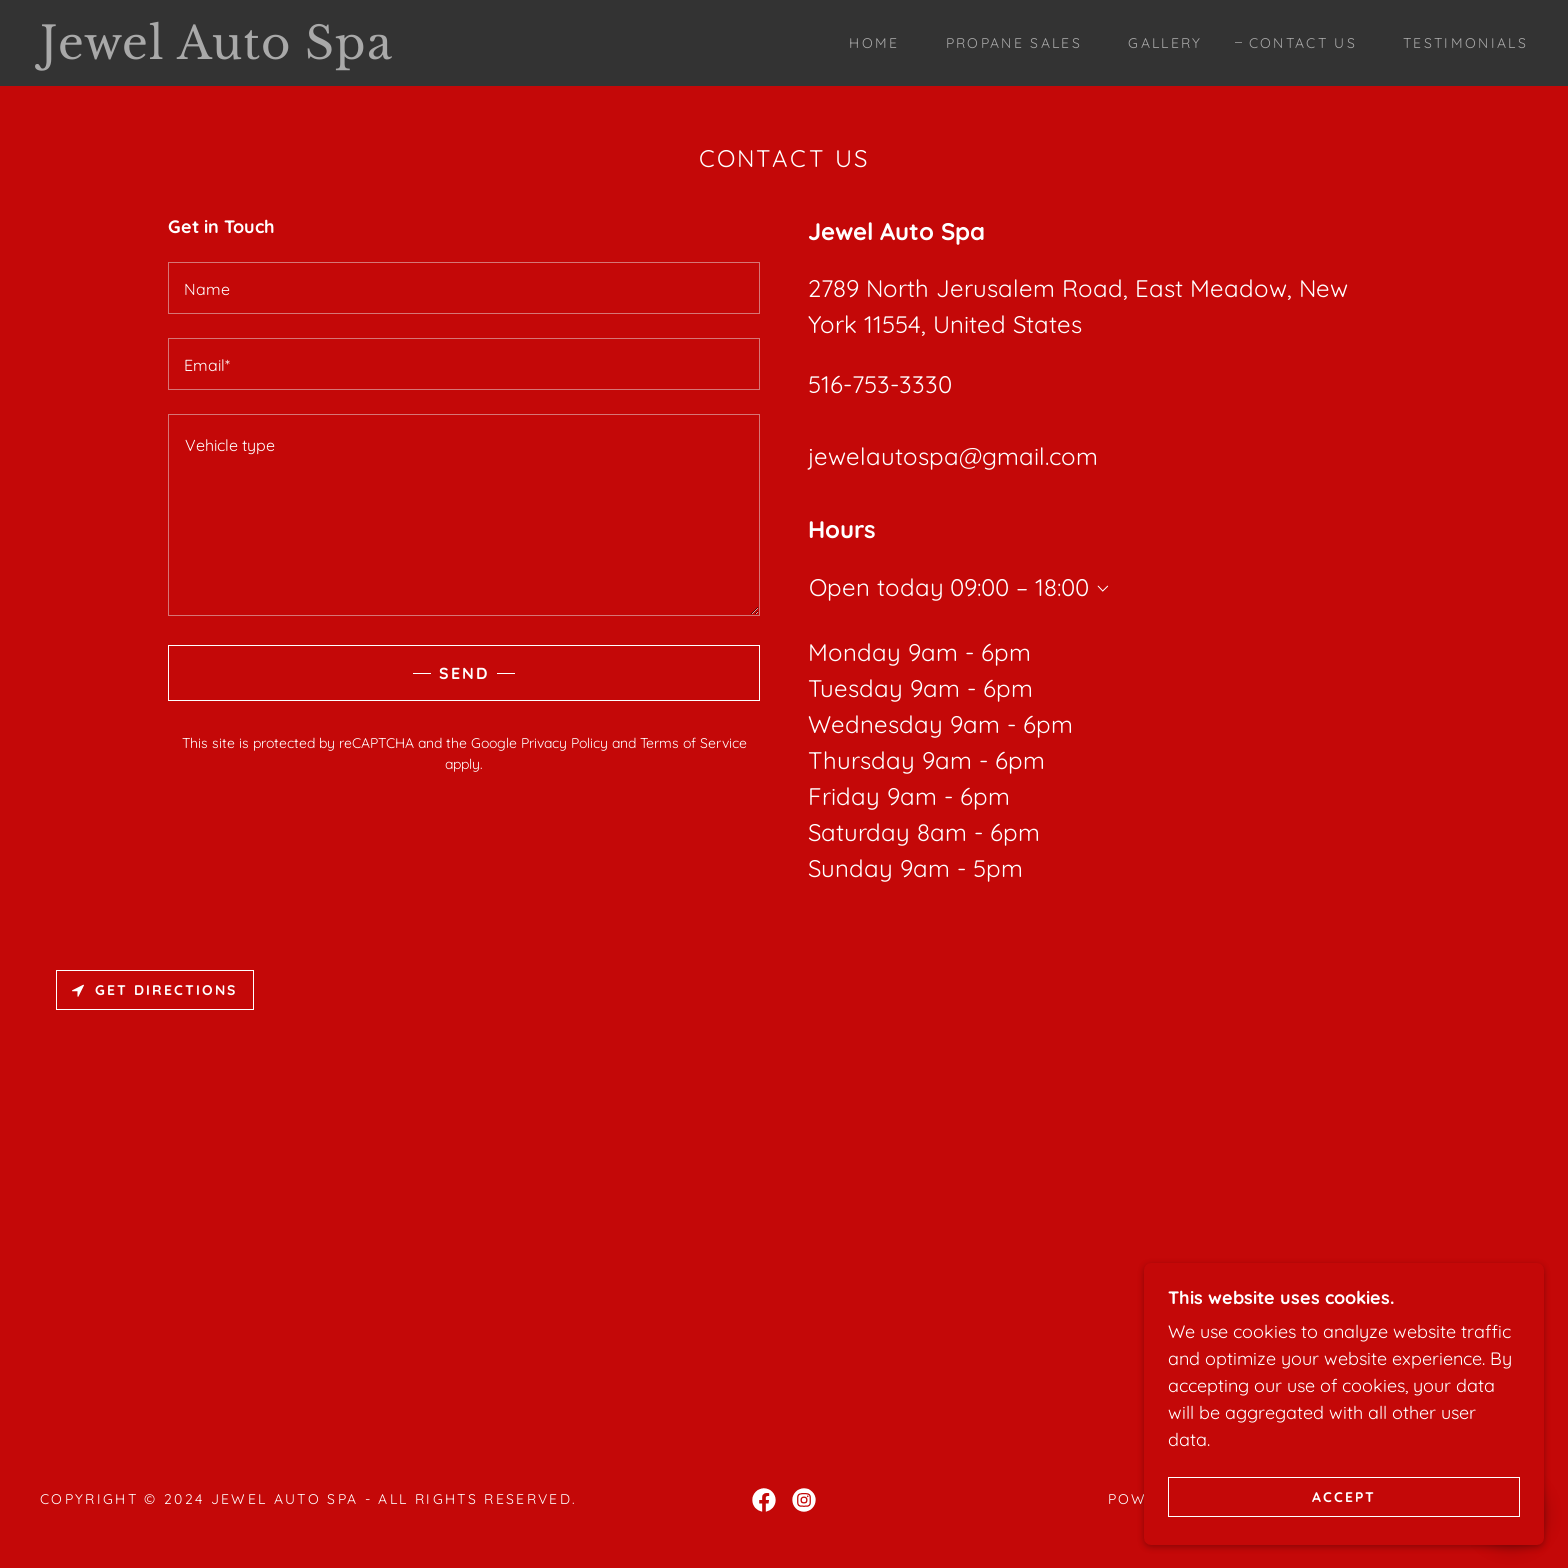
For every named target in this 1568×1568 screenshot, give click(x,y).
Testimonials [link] (1465, 43)
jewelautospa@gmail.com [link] (953, 456)
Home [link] (874, 43)
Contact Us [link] (1303, 43)
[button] (1099, 589)
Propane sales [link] (1014, 43)
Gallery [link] (1165, 43)
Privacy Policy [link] (564, 743)
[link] (247, 52)
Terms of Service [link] (693, 743)
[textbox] (464, 288)
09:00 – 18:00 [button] (1019, 587)
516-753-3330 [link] (880, 384)
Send (464, 673)
